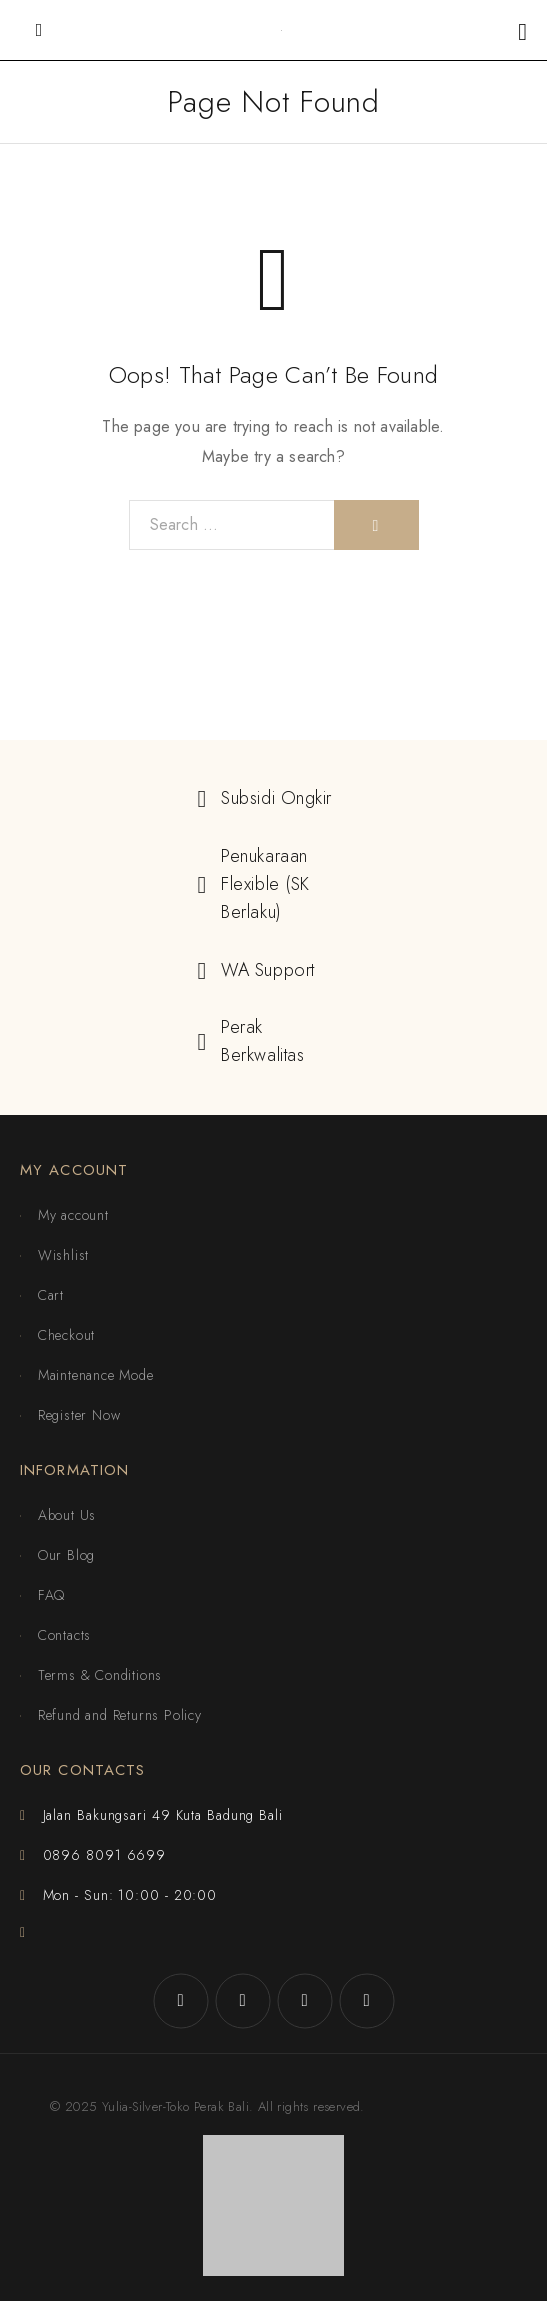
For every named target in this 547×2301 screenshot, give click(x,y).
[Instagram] (243, 2001)
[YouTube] (367, 2001)
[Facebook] (181, 2001)
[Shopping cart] (522, 31)
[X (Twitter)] (305, 2001)
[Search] (376, 525)
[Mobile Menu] (39, 30)
